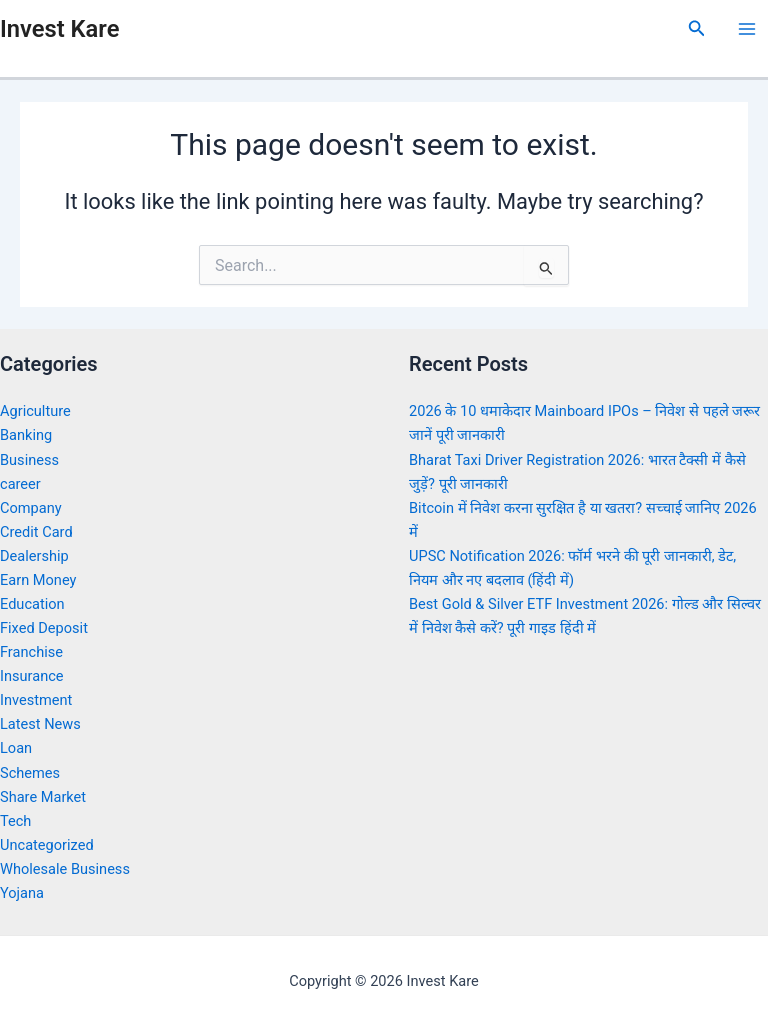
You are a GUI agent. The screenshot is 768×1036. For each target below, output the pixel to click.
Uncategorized (47, 845)
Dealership (34, 556)
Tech (15, 821)
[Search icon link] (697, 28)
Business (29, 460)
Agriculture (35, 411)
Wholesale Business (65, 869)
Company (31, 508)
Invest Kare (59, 29)
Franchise (31, 652)
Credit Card (36, 532)
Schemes (30, 773)
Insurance (32, 676)
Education (32, 604)
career (20, 484)
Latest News (40, 724)
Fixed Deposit (44, 628)
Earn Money (38, 580)
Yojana (22, 893)
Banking (26, 435)
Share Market (43, 797)
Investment (36, 700)
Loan (16, 748)
